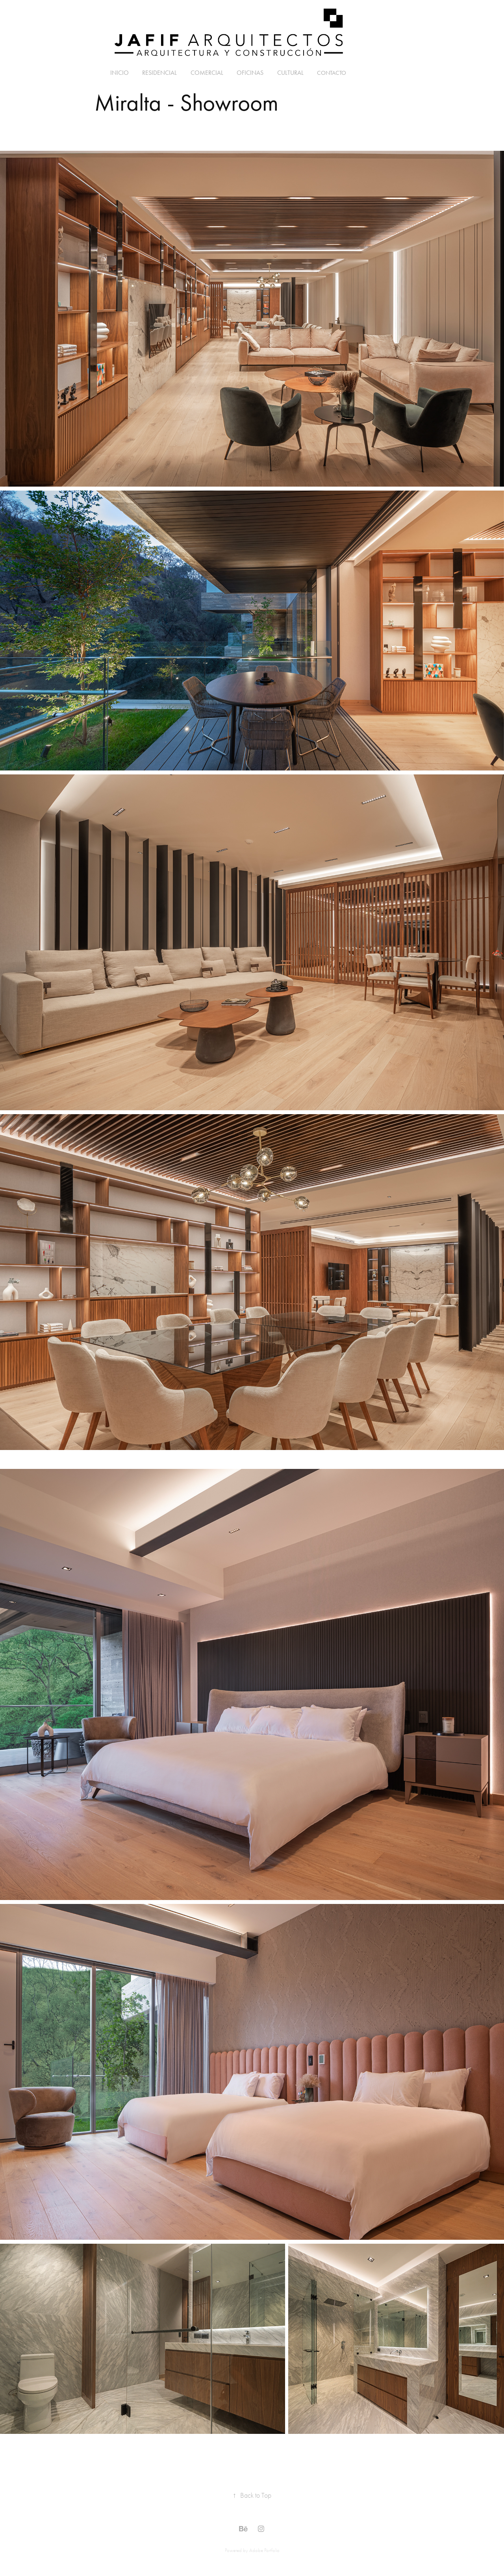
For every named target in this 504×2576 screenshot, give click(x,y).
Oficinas (250, 72)
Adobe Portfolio (264, 2550)
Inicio (119, 72)
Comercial (207, 72)
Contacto (331, 72)
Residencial (159, 72)
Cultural (290, 72)
